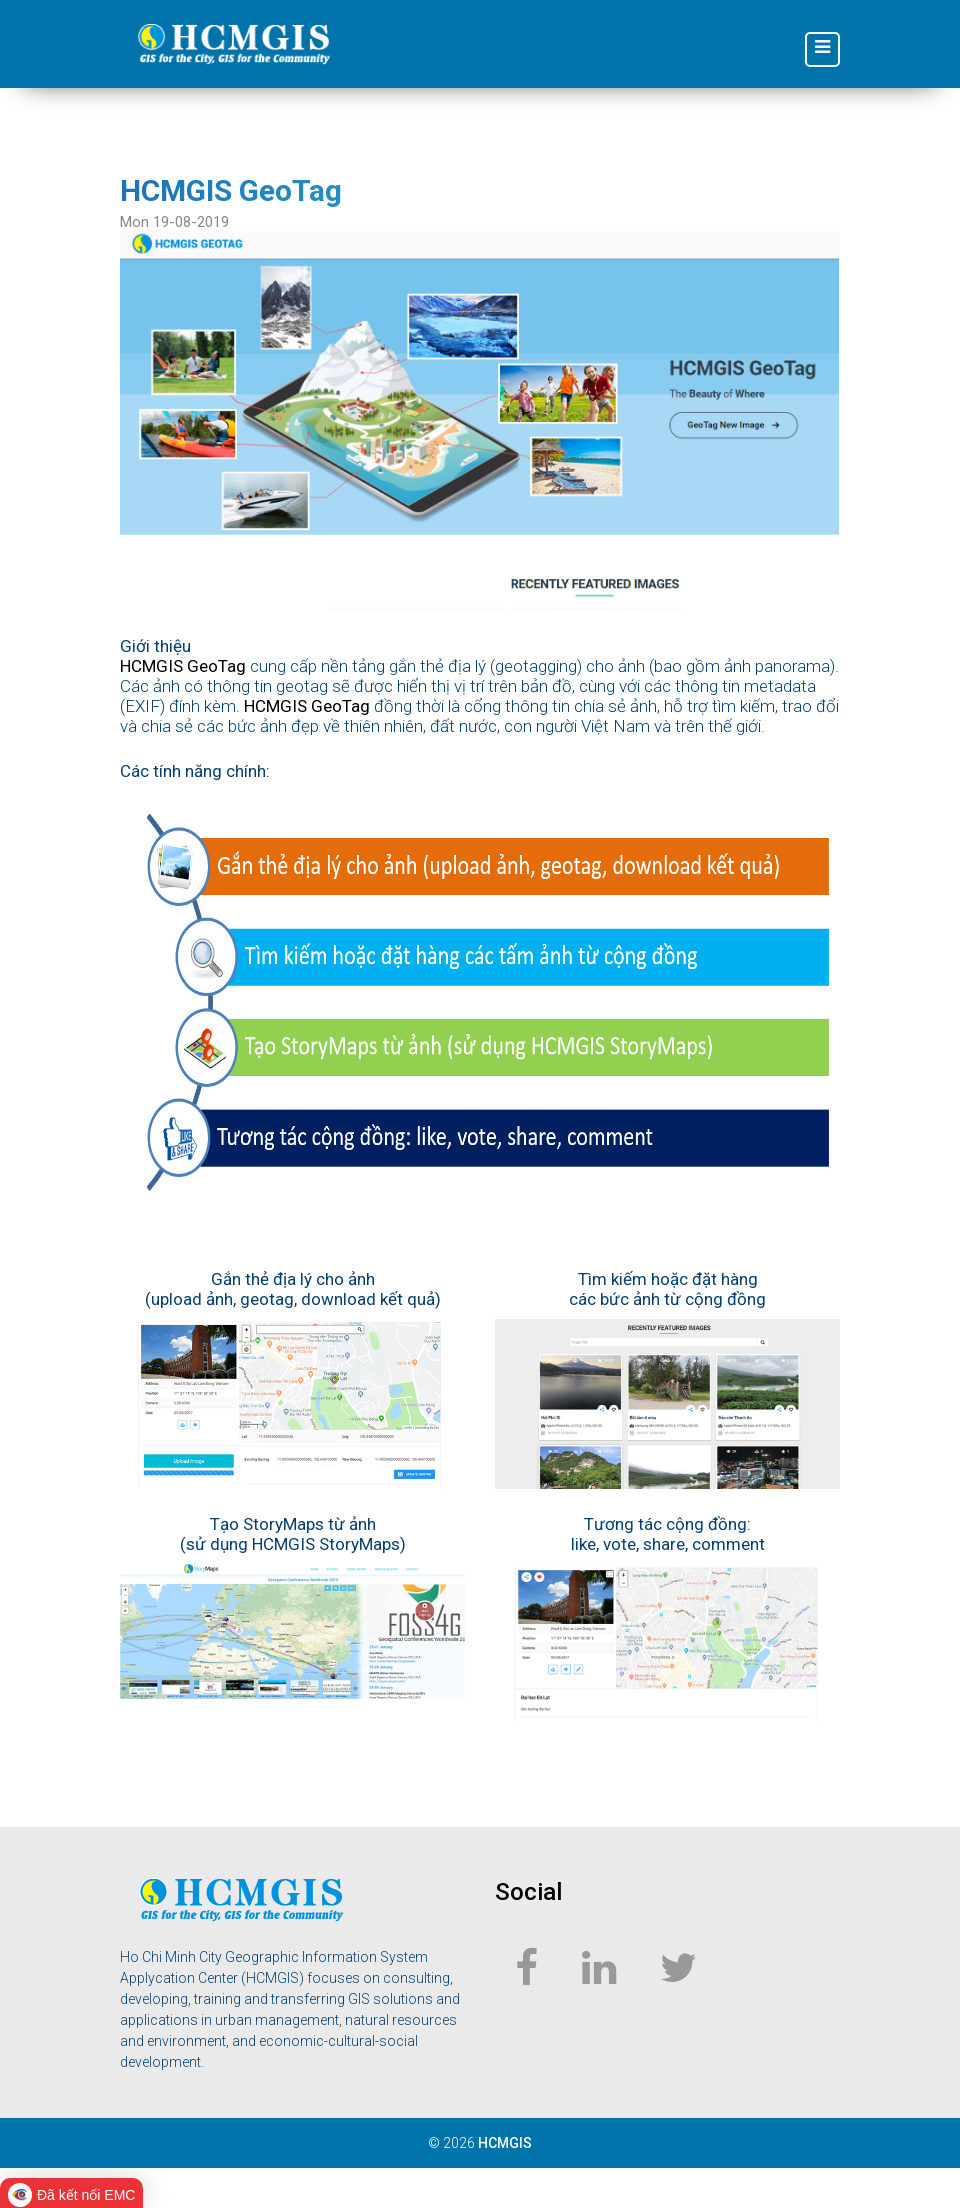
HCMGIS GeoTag (183, 666)
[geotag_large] (480, 419)
